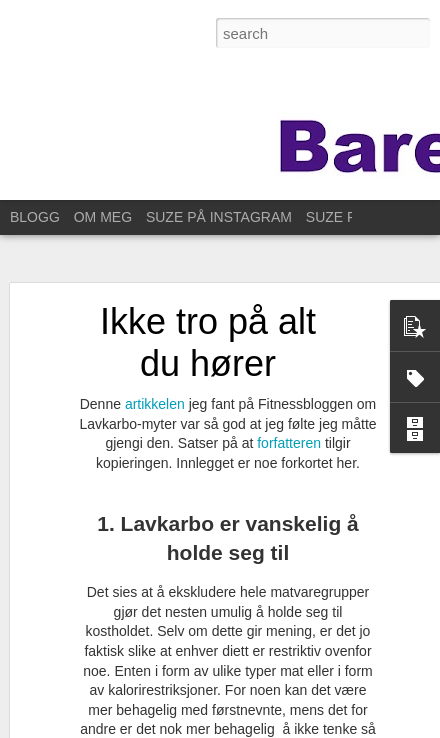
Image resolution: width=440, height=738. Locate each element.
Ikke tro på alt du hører (208, 322)
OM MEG (103, 217)
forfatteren (291, 423)
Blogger (200, 727)
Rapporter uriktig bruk (278, 727)
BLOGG (35, 217)
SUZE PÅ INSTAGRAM (219, 217)
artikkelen (157, 384)
